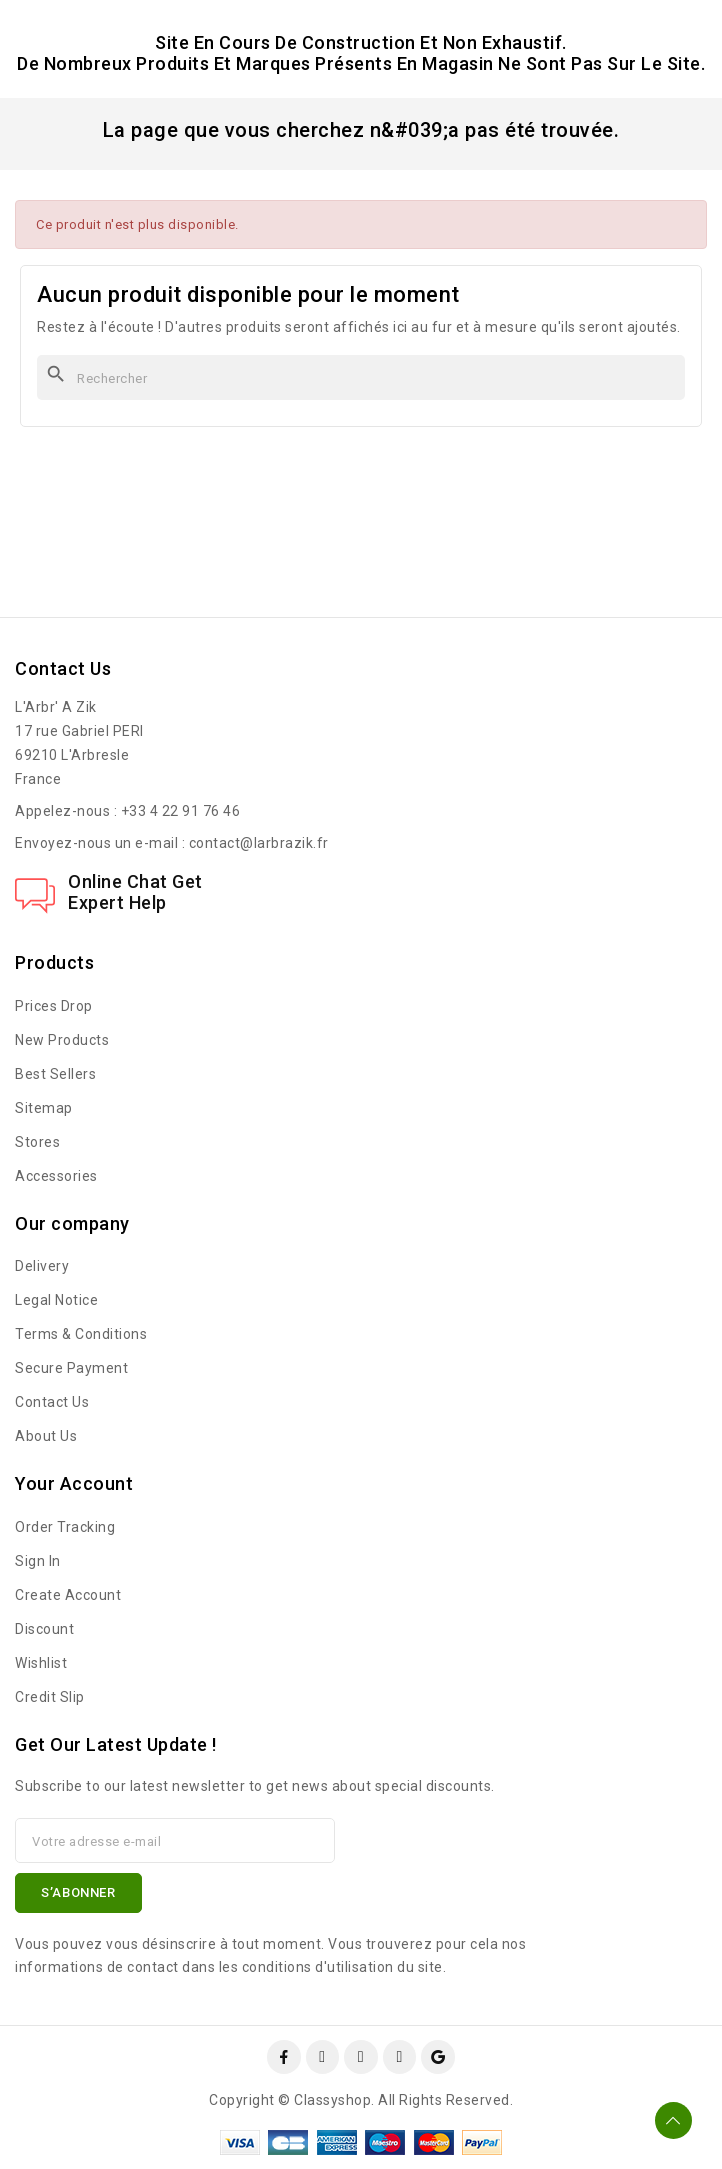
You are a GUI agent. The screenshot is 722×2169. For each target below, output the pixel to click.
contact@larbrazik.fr (259, 843)
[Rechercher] (361, 377)
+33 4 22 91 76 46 (181, 811)
